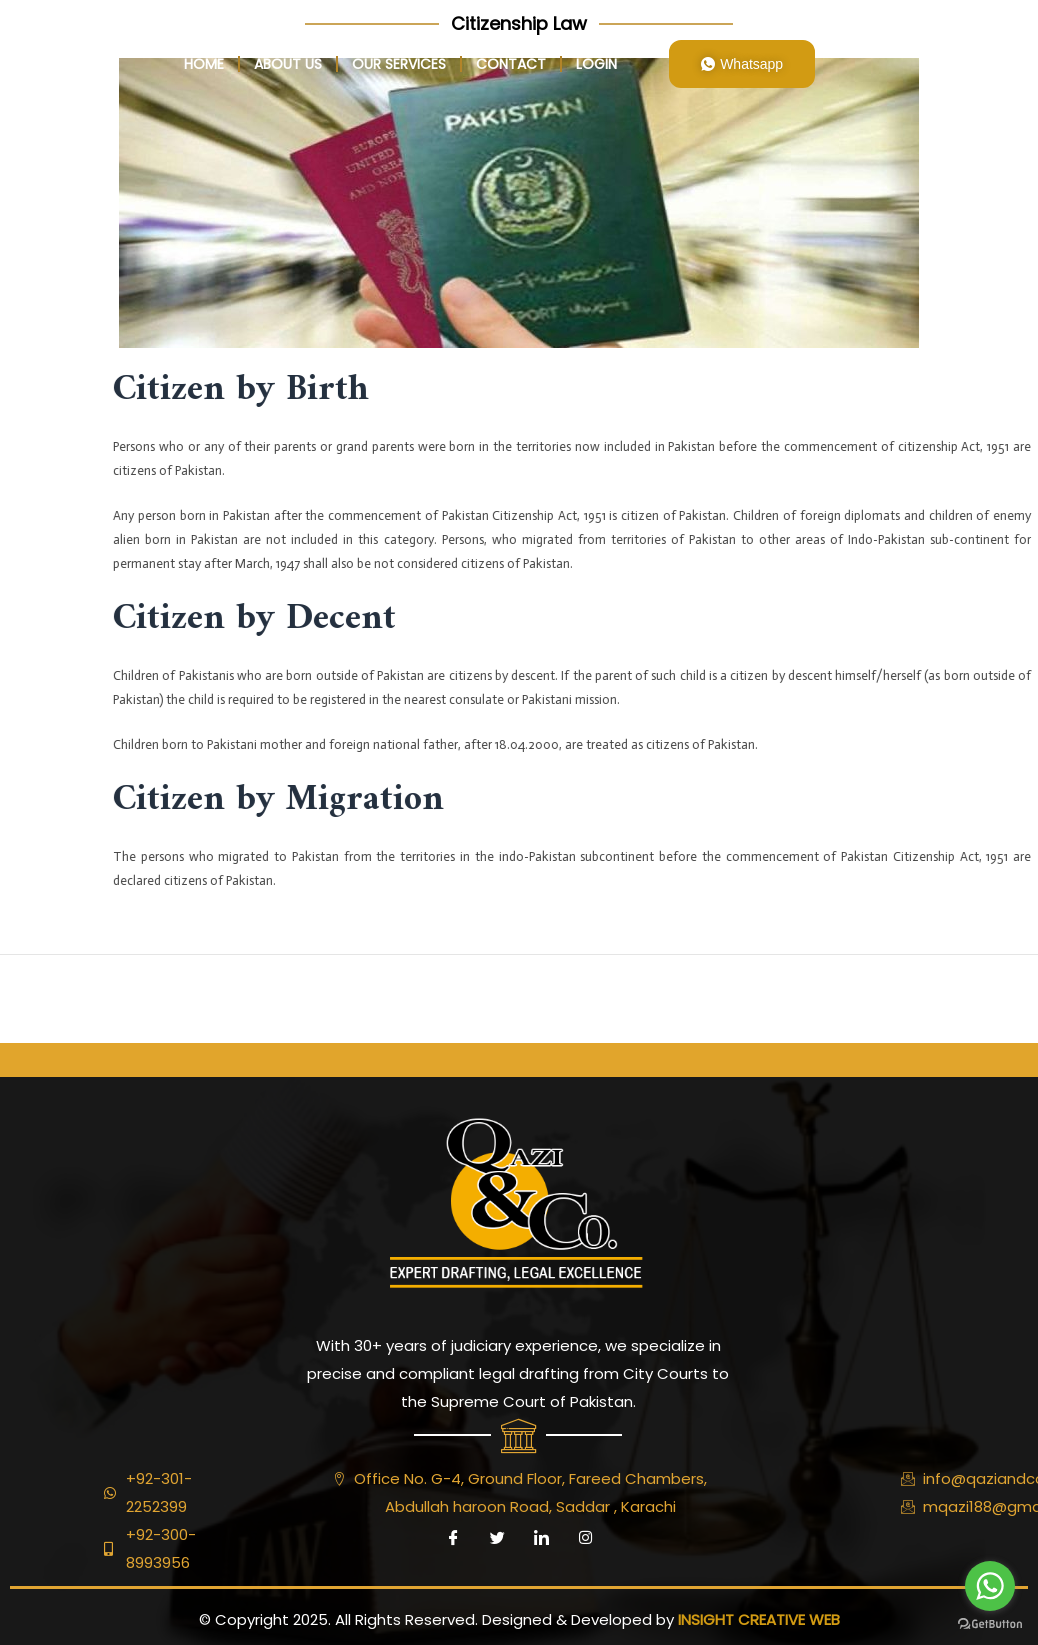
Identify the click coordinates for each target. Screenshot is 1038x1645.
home (204, 64)
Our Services (399, 64)
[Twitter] (497, 1538)
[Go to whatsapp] (990, 1586)
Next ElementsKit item (944, 998)
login (596, 64)
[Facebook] (453, 1538)
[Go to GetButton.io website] (990, 1624)
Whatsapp (742, 64)
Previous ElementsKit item (108, 998)
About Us (288, 64)
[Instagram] (585, 1538)
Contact (511, 64)
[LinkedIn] (541, 1538)
